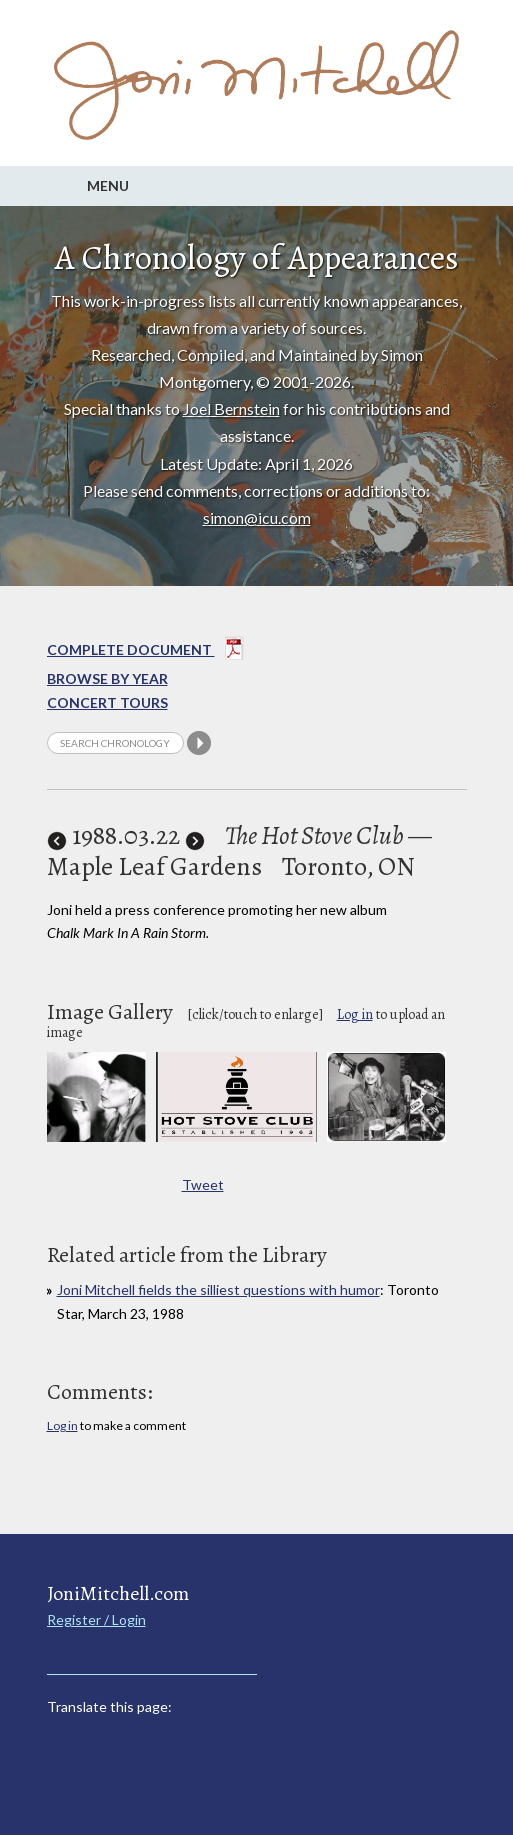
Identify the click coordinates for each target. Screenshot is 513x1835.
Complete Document (145, 652)
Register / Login (96, 1619)
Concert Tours (107, 702)
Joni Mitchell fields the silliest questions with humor (218, 1289)
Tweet (203, 1184)
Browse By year (107, 678)
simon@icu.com (257, 517)
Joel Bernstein (231, 408)
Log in (355, 1014)
